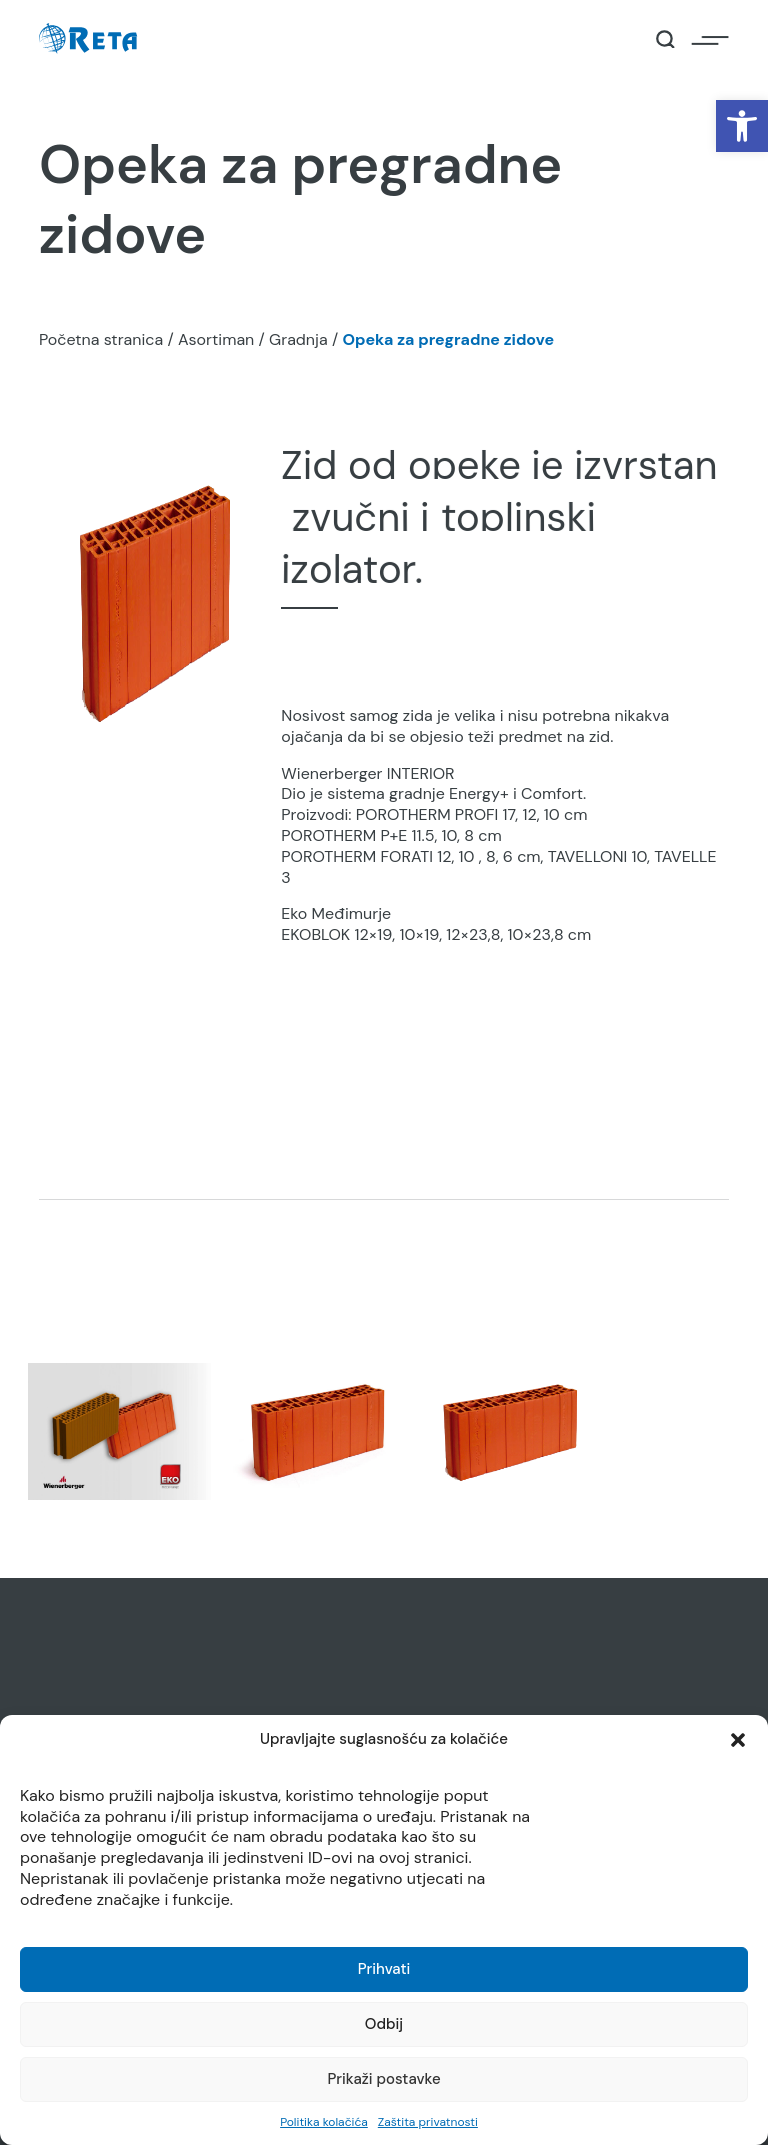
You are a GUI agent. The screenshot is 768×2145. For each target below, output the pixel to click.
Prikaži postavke (383, 2079)
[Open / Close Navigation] (710, 39)
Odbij (384, 2024)
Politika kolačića (324, 2122)
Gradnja (298, 339)
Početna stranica (101, 339)
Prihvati (384, 1969)
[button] (742, 126)
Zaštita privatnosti (428, 2122)
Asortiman (216, 339)
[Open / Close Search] (665, 39)
